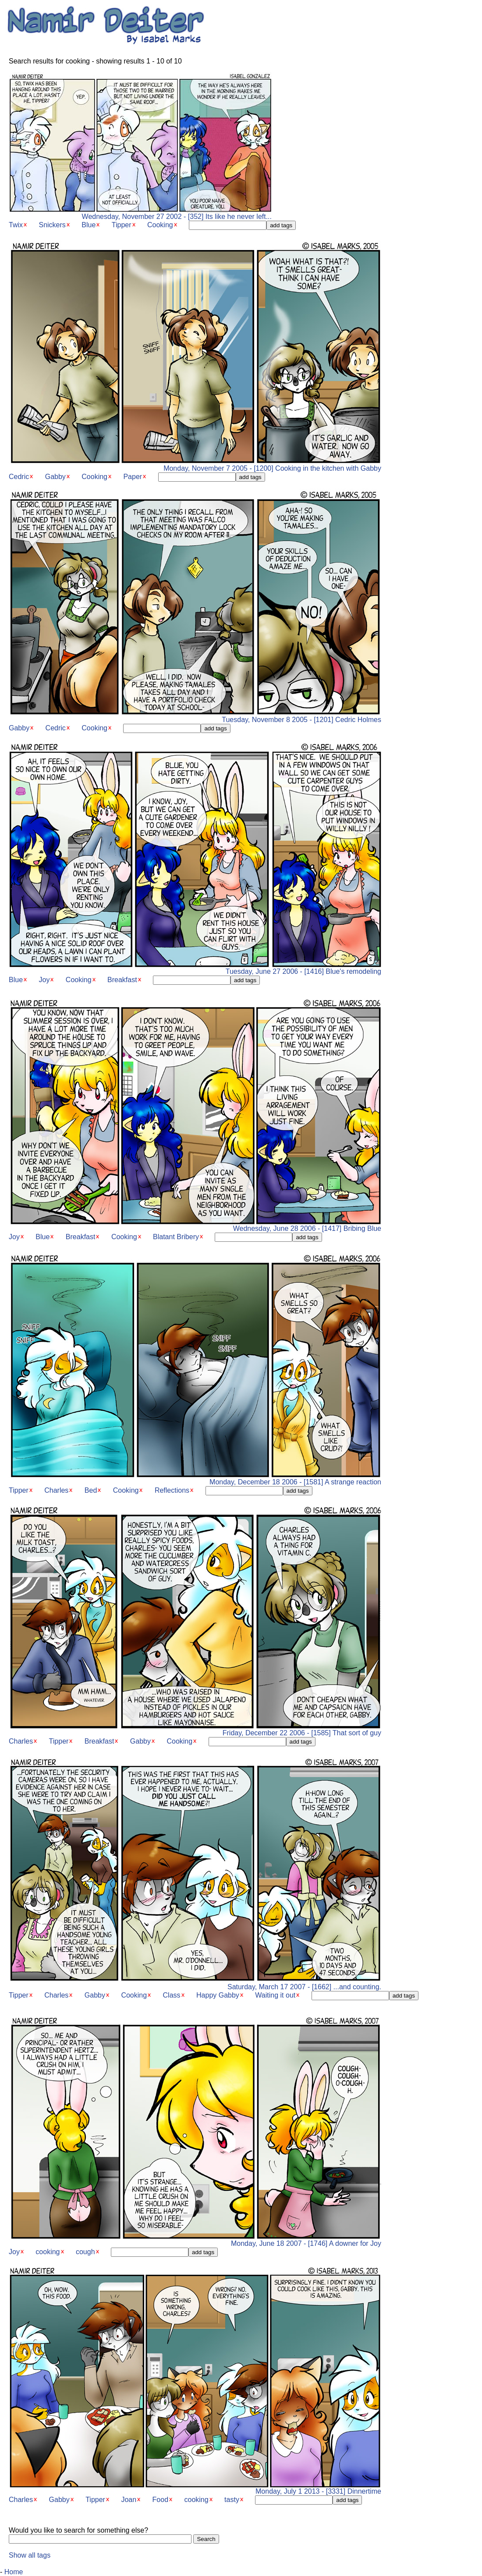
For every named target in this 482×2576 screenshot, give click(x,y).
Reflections (172, 1490)
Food (160, 2499)
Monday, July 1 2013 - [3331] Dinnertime (195, 2488)
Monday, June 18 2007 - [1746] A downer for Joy (195, 2240)
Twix (16, 225)
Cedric (19, 476)
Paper (132, 476)
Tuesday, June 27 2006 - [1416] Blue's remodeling (195, 968)
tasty (231, 2499)
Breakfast (122, 979)
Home (13, 2572)
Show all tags (29, 2555)
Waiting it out (275, 1995)
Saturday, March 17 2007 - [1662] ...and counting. (195, 1984)
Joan (128, 2499)
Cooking (160, 225)
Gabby (55, 476)
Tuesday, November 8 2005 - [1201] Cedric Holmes (195, 716)
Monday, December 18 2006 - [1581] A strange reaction (195, 1479)
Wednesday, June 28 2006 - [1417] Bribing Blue (195, 1225)
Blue (89, 225)
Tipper (121, 225)
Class (172, 1995)
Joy (44, 979)
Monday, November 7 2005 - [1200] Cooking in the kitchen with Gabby (195, 465)
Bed (91, 1490)
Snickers (52, 225)
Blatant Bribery (176, 1236)
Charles (56, 1490)
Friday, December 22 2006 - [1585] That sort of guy (195, 1730)
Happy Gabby (217, 1995)
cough (85, 2251)
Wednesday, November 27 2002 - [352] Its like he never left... (140, 213)
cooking (47, 2251)
